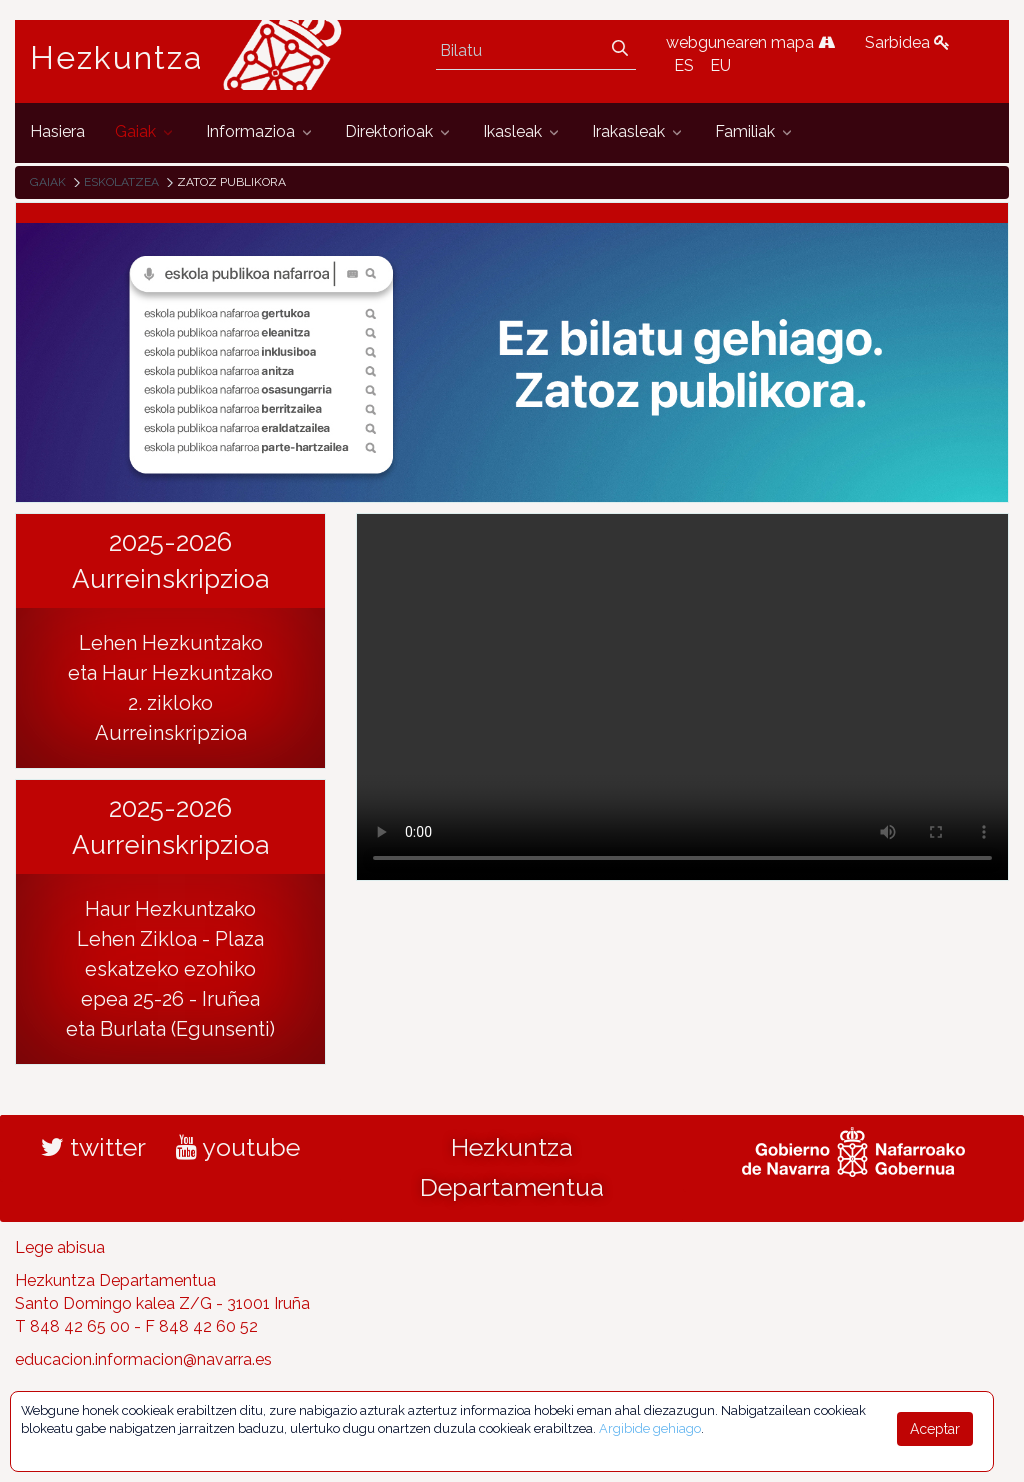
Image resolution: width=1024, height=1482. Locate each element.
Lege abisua (60, 1247)
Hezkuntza (117, 58)
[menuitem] (57, 132)
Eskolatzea (121, 182)
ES (684, 65)
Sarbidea (907, 42)
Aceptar (935, 1429)
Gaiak (48, 182)
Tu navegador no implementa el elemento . (682, 697)
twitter (93, 1147)
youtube (238, 1147)
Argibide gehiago (650, 1428)
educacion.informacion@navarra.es (143, 1359)
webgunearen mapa (750, 42)
